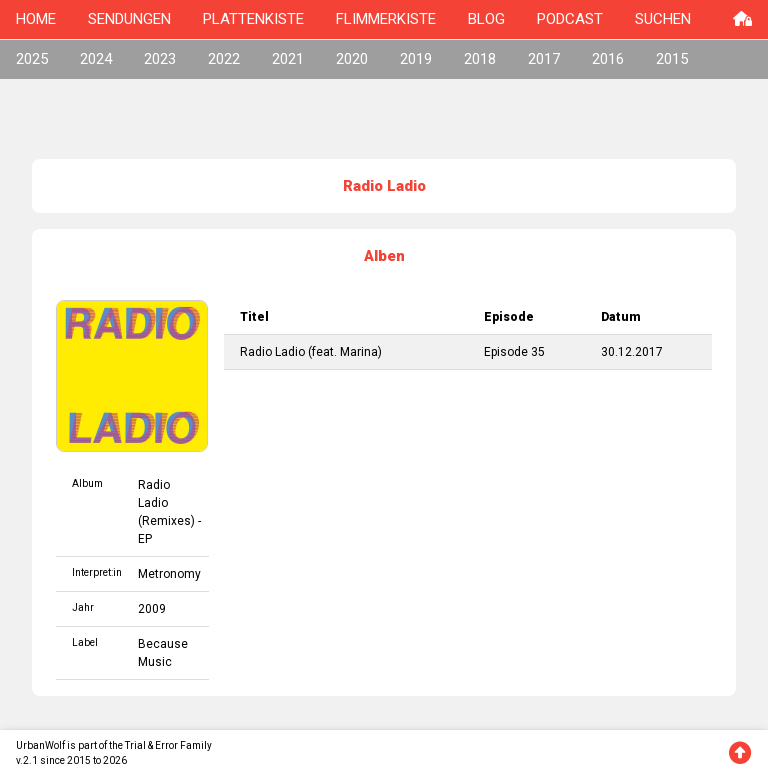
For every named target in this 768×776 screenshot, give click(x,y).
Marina (359, 352)
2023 (160, 59)
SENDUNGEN (129, 19)
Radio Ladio (272, 352)
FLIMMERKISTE (386, 19)
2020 (352, 59)
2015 (672, 59)
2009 (152, 609)
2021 (288, 59)
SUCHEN (663, 19)
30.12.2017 (632, 352)
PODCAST (570, 19)
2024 (96, 59)
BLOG (486, 19)
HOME (36, 19)
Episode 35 (514, 352)
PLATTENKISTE (253, 19)
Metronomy (169, 574)
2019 (416, 59)
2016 (608, 59)
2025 (32, 59)
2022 (224, 59)
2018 (480, 59)
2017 (544, 59)
